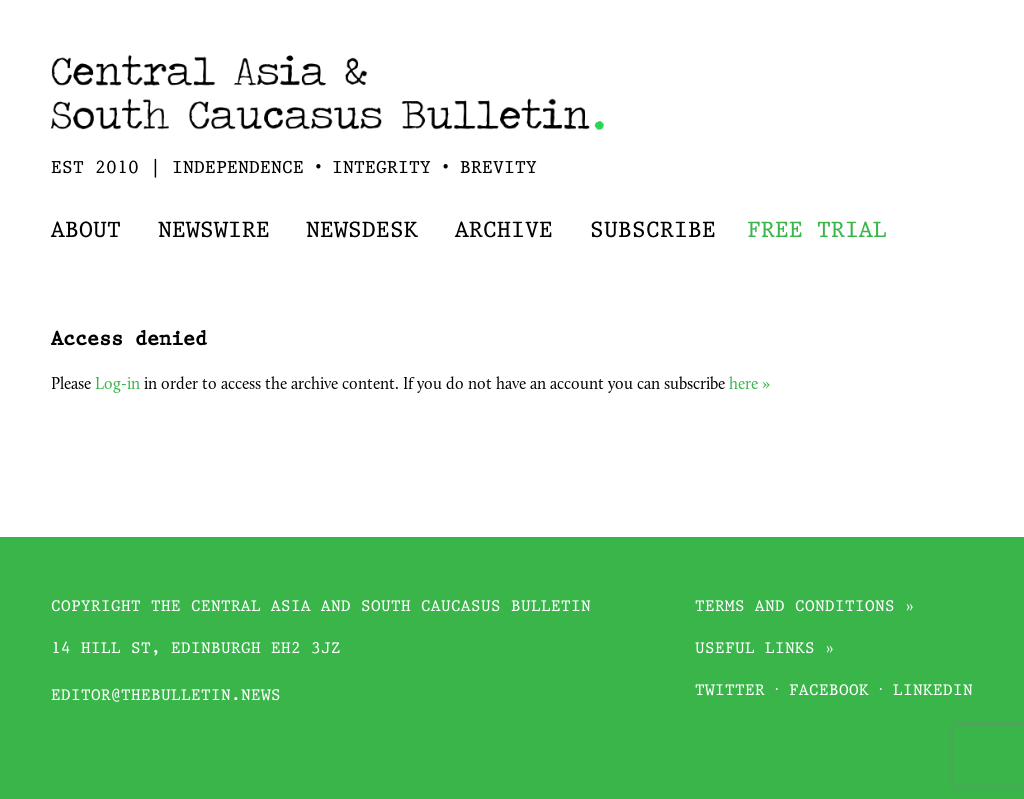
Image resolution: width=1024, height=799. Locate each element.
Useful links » (765, 649)
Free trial (817, 231)
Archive (504, 231)
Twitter (730, 691)
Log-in (117, 385)
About (86, 231)
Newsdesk (362, 231)
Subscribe (653, 231)
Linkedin (933, 691)
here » (749, 385)
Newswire (214, 231)
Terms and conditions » (805, 607)
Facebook (829, 691)
